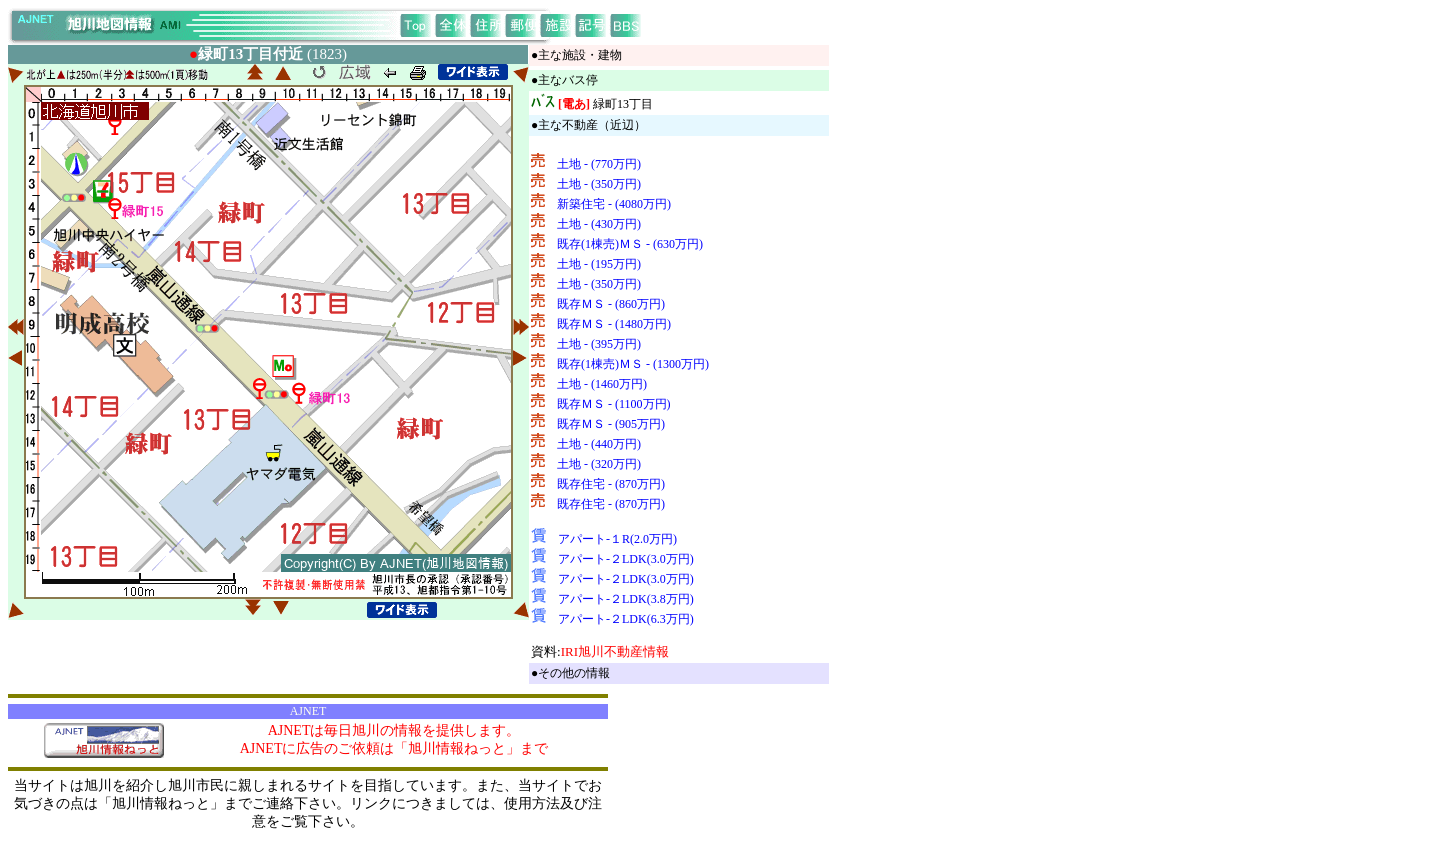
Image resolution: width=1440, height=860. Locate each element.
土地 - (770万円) (599, 164)
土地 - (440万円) (599, 444)
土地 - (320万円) (599, 464)
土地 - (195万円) (599, 264)
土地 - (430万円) (599, 224)
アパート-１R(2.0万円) (617, 539)
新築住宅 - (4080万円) (614, 204)
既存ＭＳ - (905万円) (611, 424)
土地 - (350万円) (599, 184)
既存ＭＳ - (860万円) (611, 304)
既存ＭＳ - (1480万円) (614, 324)
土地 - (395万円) (599, 344)
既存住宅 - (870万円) (611, 484)
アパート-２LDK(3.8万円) (626, 599)
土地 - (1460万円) (602, 384)
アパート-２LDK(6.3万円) (626, 619)
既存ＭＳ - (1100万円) (614, 404)
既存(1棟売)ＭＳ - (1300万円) (633, 364)
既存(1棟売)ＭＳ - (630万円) (630, 244)
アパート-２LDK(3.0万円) (626, 559)
